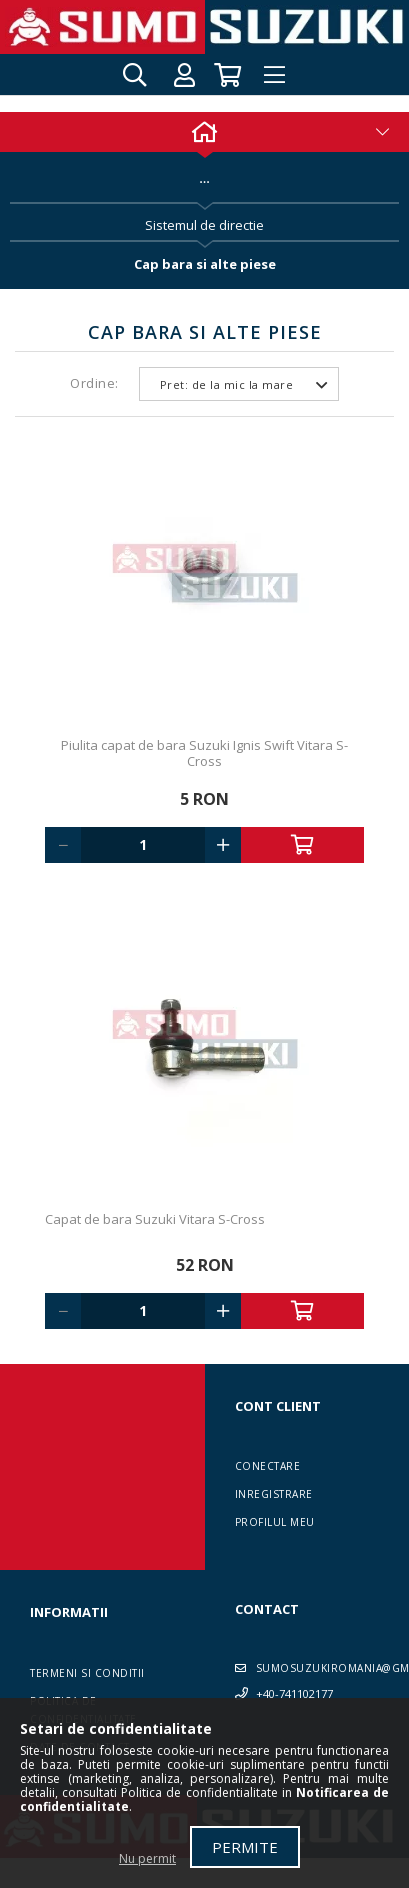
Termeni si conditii (87, 1673)
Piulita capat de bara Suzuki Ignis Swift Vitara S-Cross (204, 753)
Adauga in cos (303, 845)
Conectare (268, 1466)
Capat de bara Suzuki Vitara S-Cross (155, 1219)
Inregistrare (274, 1494)
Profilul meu (275, 1522)
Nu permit (147, 1858)
